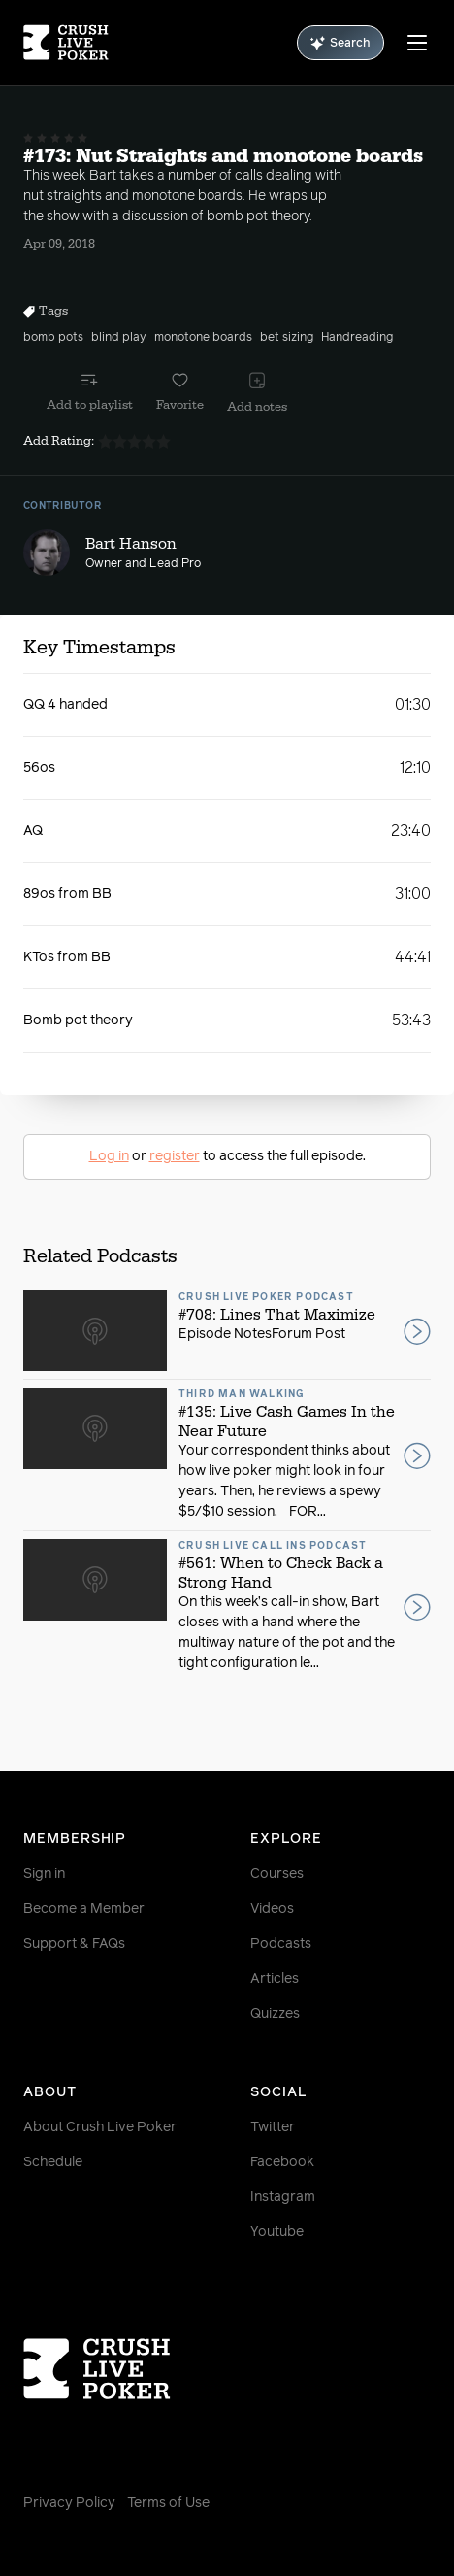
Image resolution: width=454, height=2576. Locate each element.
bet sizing (286, 338)
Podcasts (280, 1944)
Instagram (282, 2197)
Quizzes (275, 2014)
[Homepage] (66, 42)
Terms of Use (168, 2503)
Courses (277, 1874)
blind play (118, 338)
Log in (109, 1156)
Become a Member (84, 1909)
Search (340, 43)
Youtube (277, 2232)
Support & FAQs (74, 1944)
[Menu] (417, 42)
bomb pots (53, 338)
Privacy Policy (69, 2503)
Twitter (272, 2127)
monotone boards (203, 338)
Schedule (52, 2162)
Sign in (44, 1874)
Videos (272, 1909)
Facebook (282, 2162)
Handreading (357, 338)
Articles (274, 1979)
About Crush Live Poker (100, 2127)
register (174, 1156)
